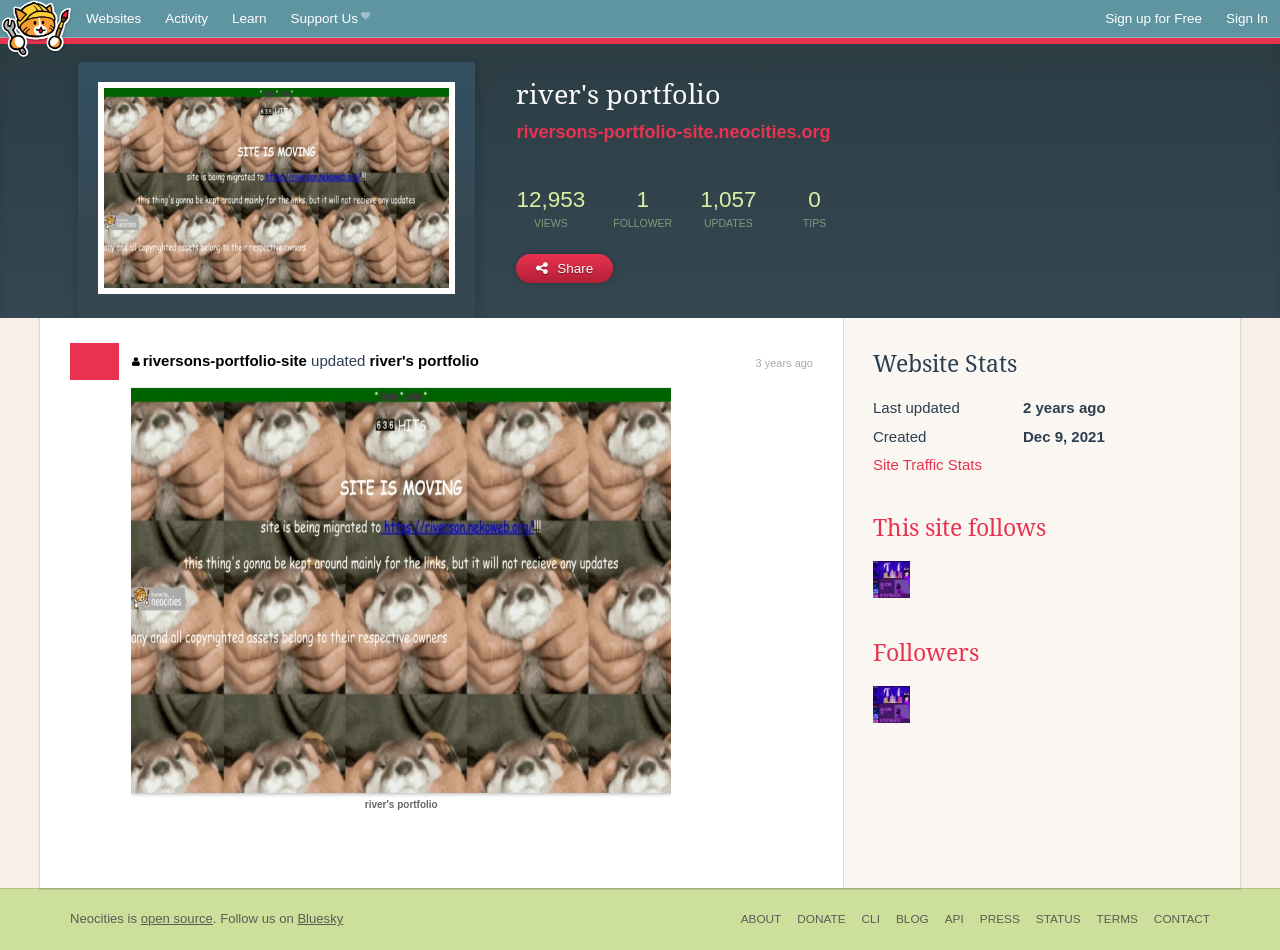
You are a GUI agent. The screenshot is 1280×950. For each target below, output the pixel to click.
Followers (926, 653)
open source (177, 918)
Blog (912, 919)
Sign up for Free (1153, 18)
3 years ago (784, 363)
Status (1058, 919)
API (954, 919)
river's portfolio (424, 360)
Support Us (330, 19)
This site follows (959, 528)
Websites (113, 18)
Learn (249, 18)
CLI (871, 919)
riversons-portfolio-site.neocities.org (673, 132)
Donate (821, 919)
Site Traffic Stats (927, 464)
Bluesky (320, 918)
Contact (1182, 919)
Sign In (1247, 18)
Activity (186, 18)
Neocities (97, 918)
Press (1000, 919)
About (761, 919)
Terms (1117, 919)
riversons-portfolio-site (219, 360)
